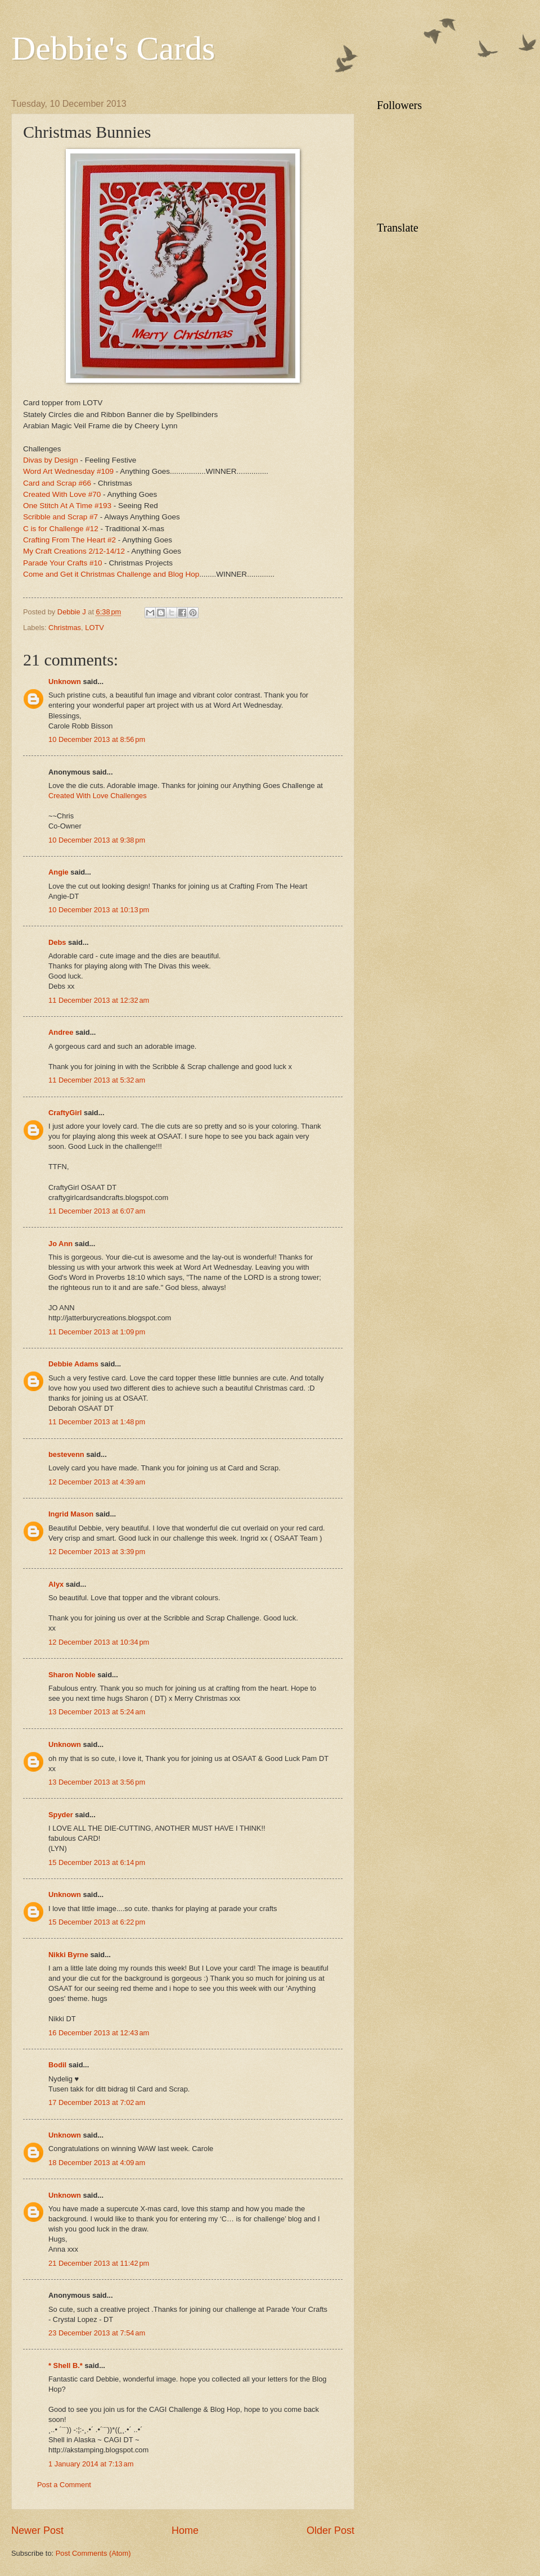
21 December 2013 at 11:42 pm (98, 2263)
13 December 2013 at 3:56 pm (96, 1782)
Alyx (56, 1584)
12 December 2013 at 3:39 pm (96, 1551)
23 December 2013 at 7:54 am (96, 2333)
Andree (60, 1032)
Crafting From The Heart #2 (69, 540)
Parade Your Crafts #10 (62, 563)
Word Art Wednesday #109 (68, 471)
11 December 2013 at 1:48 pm (96, 1422)
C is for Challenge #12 (60, 528)
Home (185, 2530)
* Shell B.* (65, 2365)
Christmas (64, 627)
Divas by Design (50, 460)
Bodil (57, 2065)
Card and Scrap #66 (57, 483)
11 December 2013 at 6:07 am (96, 1211)
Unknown (64, 681)
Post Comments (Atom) (93, 2553)
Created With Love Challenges (97, 795)
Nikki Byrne (68, 1954)
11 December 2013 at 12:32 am (98, 1000)
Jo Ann (60, 1243)
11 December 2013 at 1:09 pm (96, 1332)
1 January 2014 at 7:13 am (90, 2464)
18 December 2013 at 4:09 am (96, 2162)
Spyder (60, 1814)
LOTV (94, 627)
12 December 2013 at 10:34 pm (98, 1642)
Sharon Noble (72, 1674)
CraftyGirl (65, 1112)
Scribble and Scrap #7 (60, 517)
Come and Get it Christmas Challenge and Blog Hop (111, 574)
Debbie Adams (73, 1364)
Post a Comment (64, 2484)
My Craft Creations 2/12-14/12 (74, 551)
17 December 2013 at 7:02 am (96, 2102)
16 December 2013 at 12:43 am (98, 2033)
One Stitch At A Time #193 (67, 505)
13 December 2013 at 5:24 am (96, 1712)
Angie (58, 872)
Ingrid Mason (70, 1514)
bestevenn (66, 1454)
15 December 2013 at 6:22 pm (96, 1922)
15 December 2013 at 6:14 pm (96, 1862)
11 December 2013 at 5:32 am (96, 1080)
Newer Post (37, 2530)
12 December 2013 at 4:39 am (96, 1482)
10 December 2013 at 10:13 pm (98, 910)
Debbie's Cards (113, 48)
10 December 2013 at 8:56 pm (96, 739)
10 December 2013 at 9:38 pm (96, 840)
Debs (57, 942)
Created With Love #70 (62, 494)
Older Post (330, 2530)
